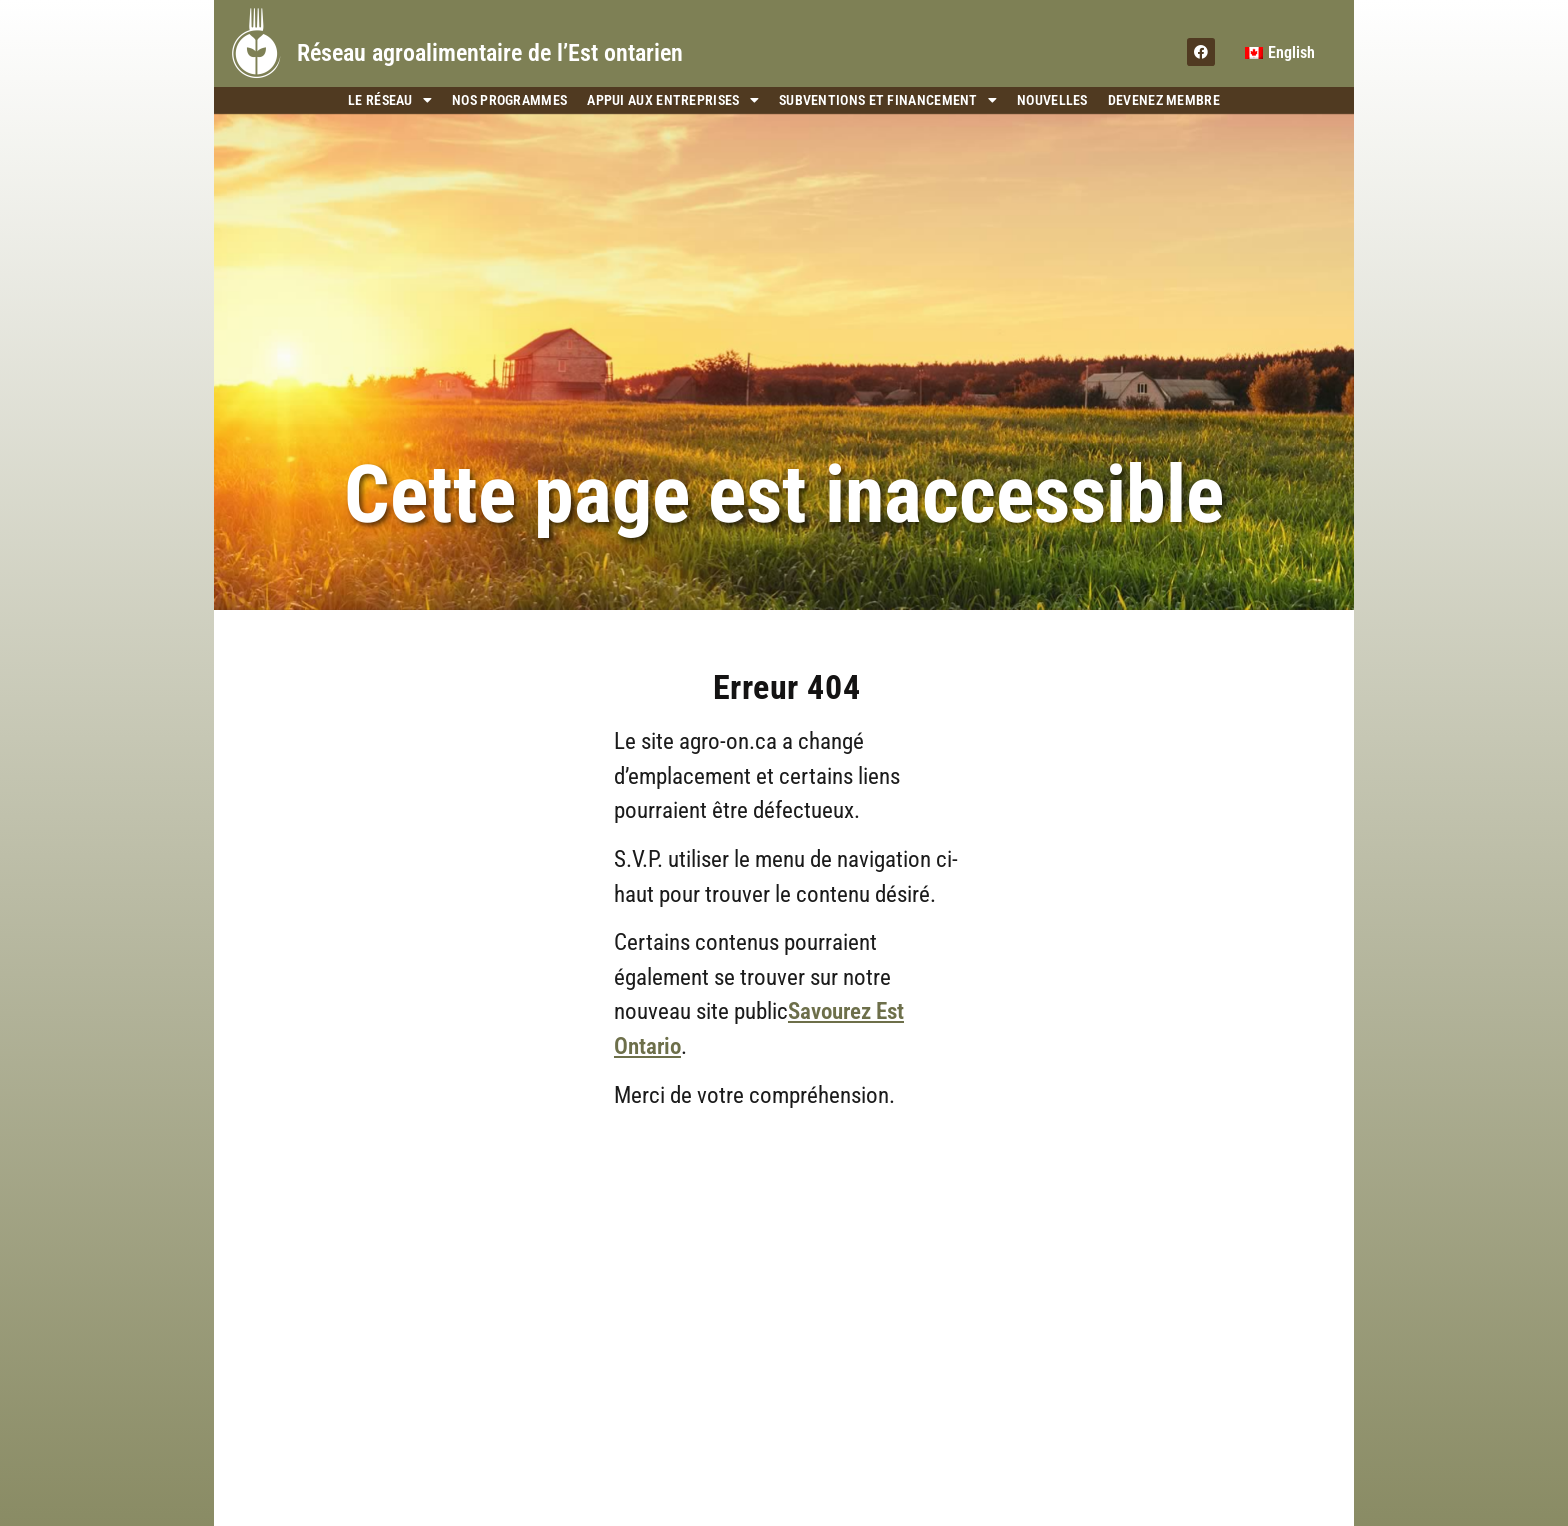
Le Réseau (390, 100)
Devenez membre (1164, 100)
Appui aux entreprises (673, 100)
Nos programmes (509, 100)
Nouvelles (1052, 100)
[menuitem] (1280, 53)
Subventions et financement (888, 100)
